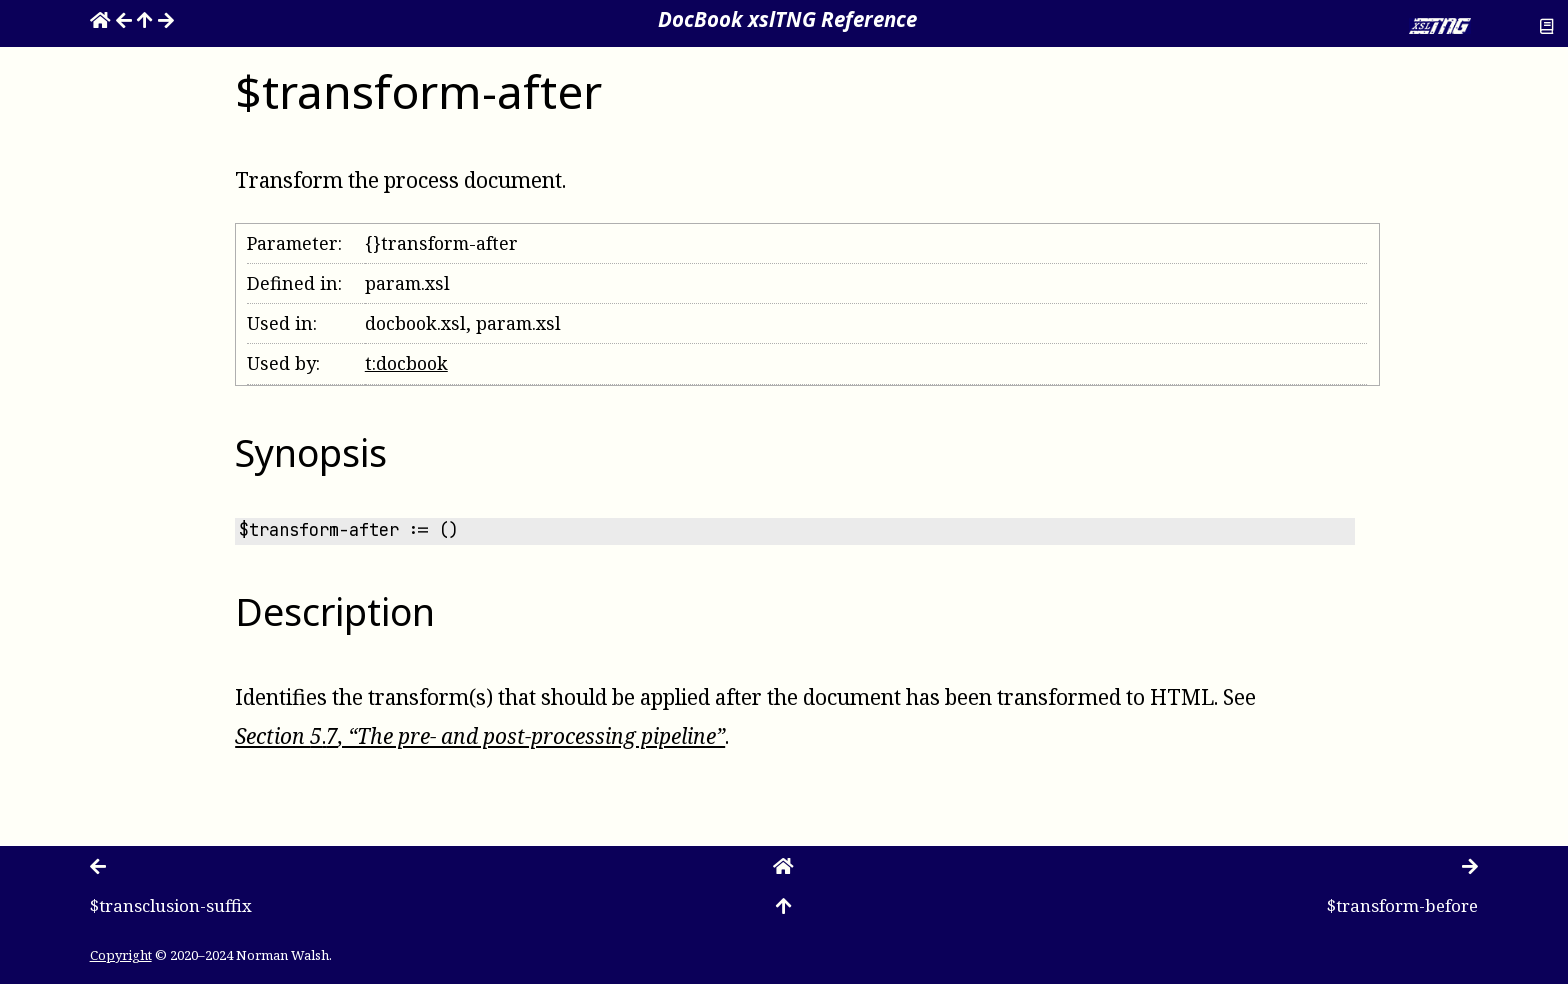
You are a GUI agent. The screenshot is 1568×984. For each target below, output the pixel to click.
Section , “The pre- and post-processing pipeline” (480, 735)
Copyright (121, 954)
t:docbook (406, 363)
